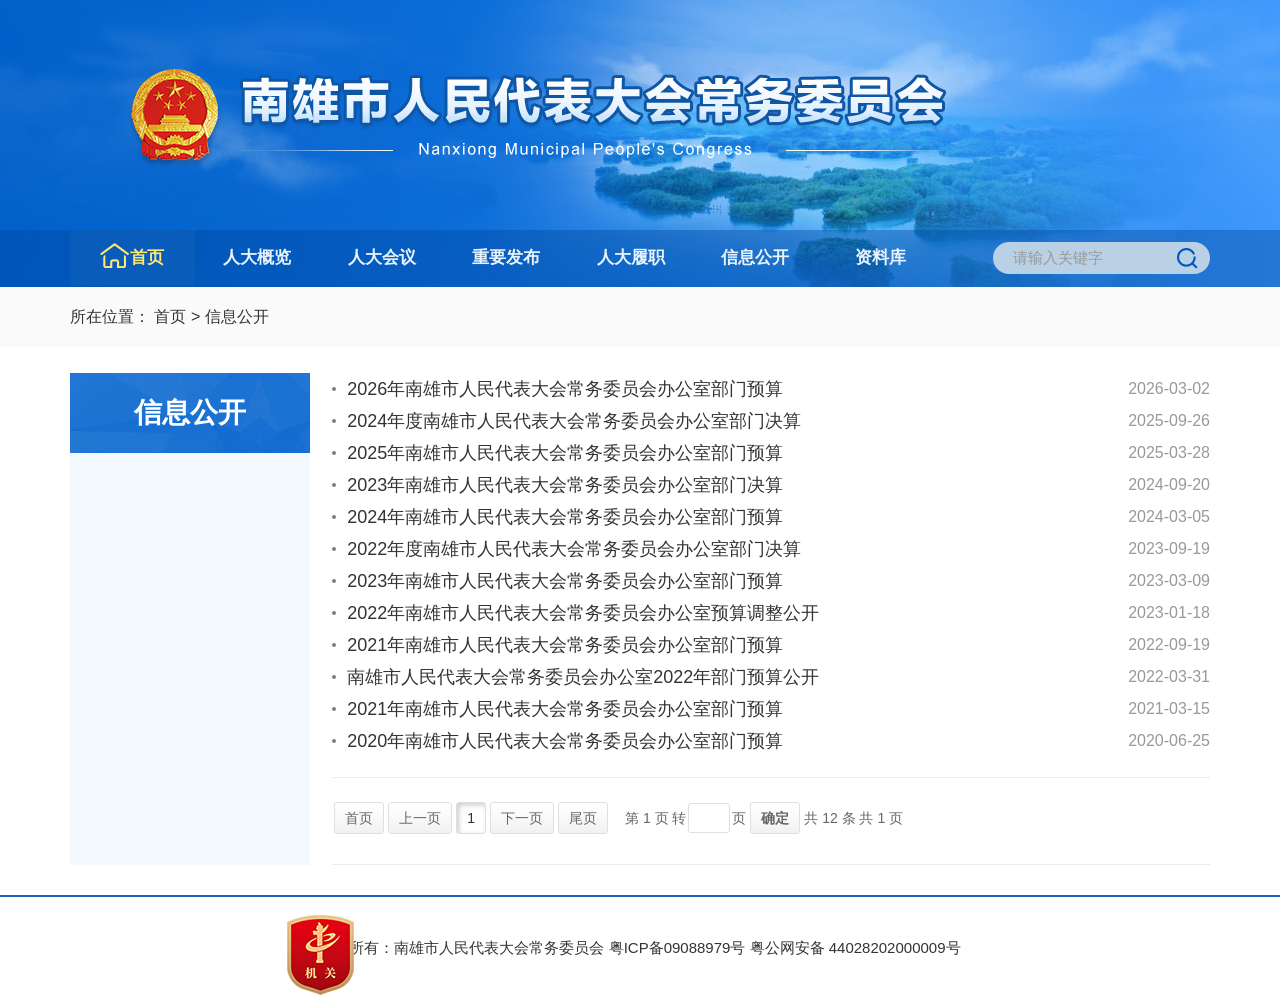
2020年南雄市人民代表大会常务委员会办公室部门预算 (565, 741)
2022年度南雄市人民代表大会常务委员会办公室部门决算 (574, 549)
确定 (775, 818)
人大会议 (382, 257)
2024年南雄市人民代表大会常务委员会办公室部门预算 (565, 517)
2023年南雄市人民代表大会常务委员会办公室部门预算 (565, 581)
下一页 (522, 818)
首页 (147, 257)
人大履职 (631, 257)
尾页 (583, 818)
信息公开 (755, 257)
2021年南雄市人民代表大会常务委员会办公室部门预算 (565, 645)
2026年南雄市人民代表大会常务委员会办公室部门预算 (565, 389)
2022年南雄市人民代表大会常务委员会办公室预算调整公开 (583, 613)
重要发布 (506, 257)
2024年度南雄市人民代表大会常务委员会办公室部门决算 (574, 421)
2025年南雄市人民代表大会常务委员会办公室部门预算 (565, 453)
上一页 (420, 818)
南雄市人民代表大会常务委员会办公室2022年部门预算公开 (583, 677)
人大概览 (257, 257)
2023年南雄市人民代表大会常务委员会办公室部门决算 (565, 485)
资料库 (880, 257)
